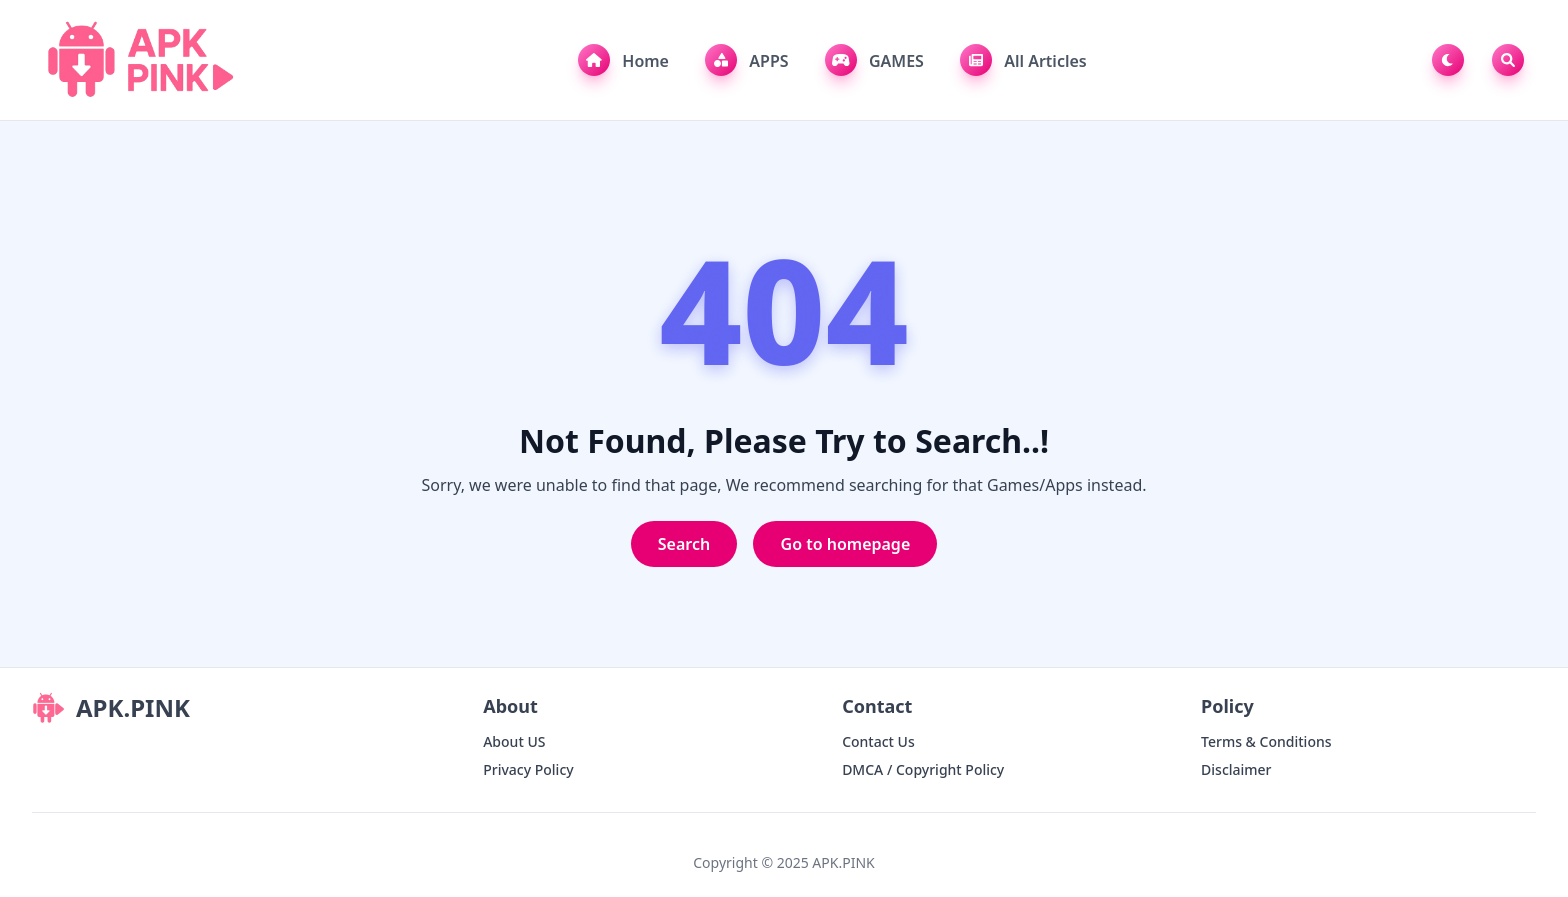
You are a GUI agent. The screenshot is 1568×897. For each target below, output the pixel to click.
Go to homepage (846, 544)
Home (623, 60)
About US (514, 741)
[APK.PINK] (138, 60)
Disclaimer (1236, 769)
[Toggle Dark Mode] (1452, 60)
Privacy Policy (528, 769)
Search (684, 544)
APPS (746, 60)
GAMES (874, 60)
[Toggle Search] (1508, 60)
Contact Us (878, 741)
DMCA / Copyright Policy (923, 769)
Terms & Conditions (1266, 741)
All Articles (1023, 60)
